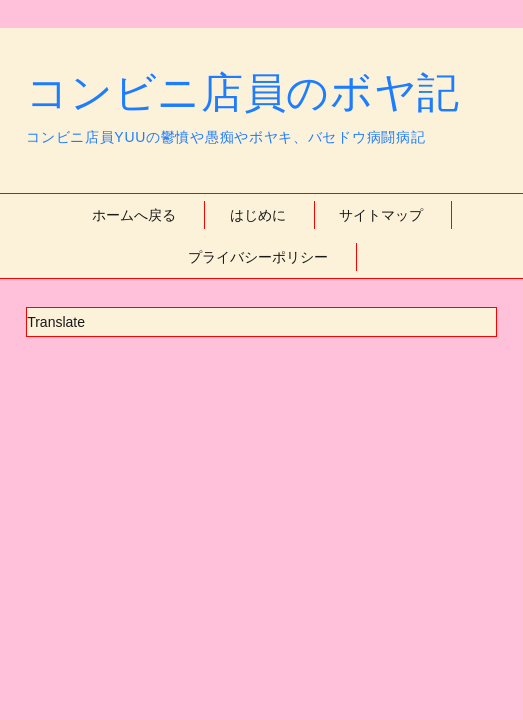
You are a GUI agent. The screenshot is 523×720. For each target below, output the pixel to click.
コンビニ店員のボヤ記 (243, 92)
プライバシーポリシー (258, 257)
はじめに (258, 215)
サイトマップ (381, 215)
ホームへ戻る (134, 215)
